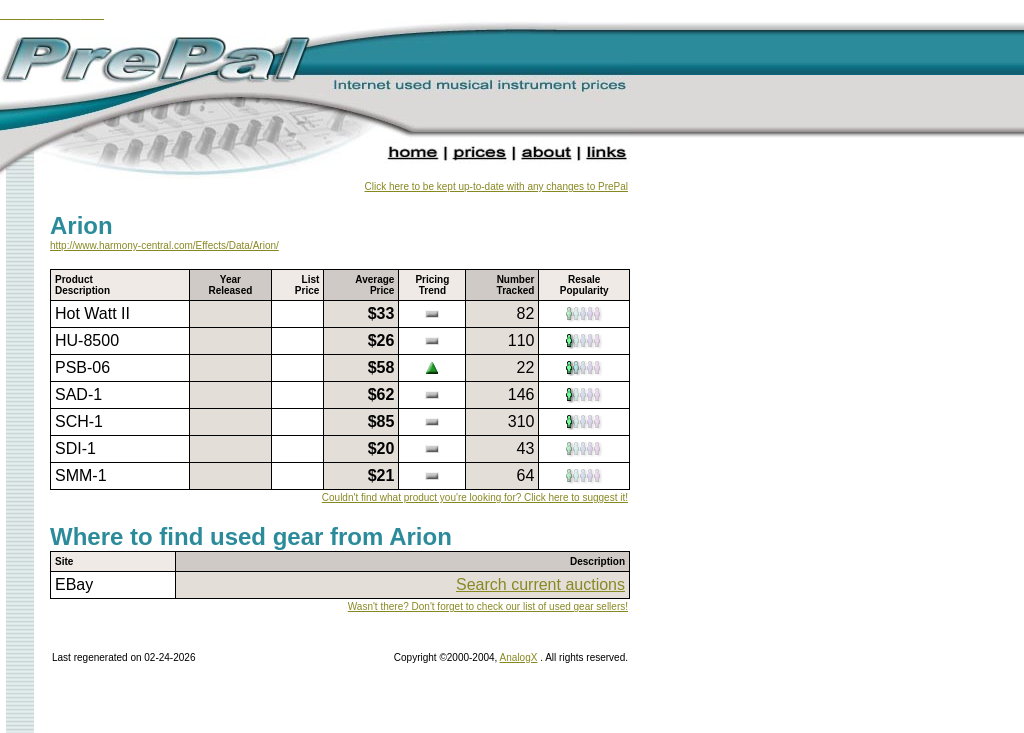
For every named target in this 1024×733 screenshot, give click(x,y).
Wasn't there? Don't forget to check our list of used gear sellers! (488, 606)
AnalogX (519, 657)
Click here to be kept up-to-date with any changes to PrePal (496, 186)
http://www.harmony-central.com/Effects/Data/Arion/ (164, 245)
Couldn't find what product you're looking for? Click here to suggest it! (475, 497)
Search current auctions (540, 584)
